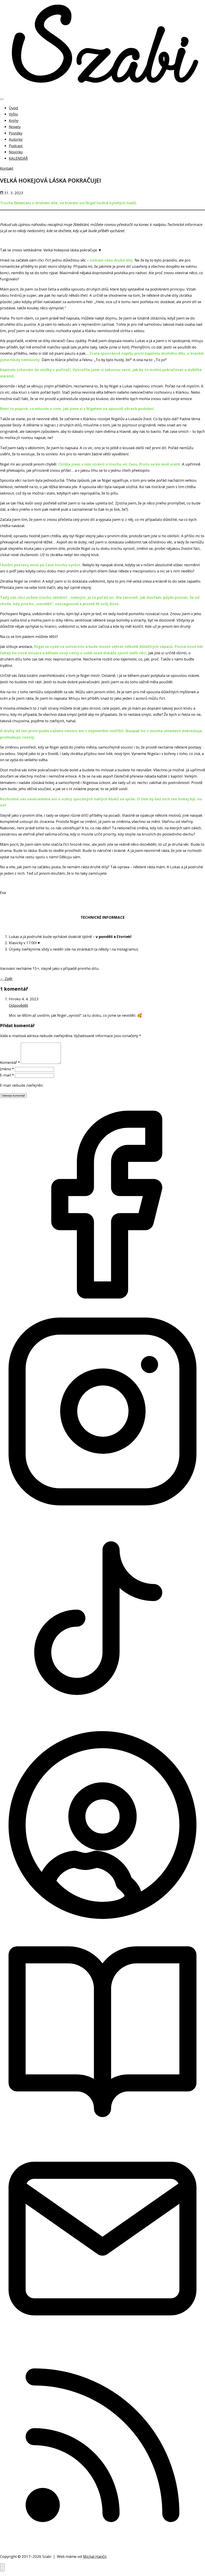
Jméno (7, 1072)
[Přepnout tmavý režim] (2, 2571)
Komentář (10, 1066)
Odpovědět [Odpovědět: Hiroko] (18, 1005)
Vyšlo (13, 114)
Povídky (15, 133)
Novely (15, 126)
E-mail (7, 1079)
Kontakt (6, 168)
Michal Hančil (94, 2560)
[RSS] (102, 2550)
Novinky (16, 151)
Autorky (16, 139)
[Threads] (102, 1930)
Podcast (16, 145)
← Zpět (6, 978)
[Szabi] (102, 91)
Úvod (13, 107)
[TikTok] (102, 1723)
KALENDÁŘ (18, 158)
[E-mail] (102, 2343)
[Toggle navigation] (2, 99)
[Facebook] (102, 1309)
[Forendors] (102, 2136)
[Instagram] (102, 1516)
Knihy (13, 120)
